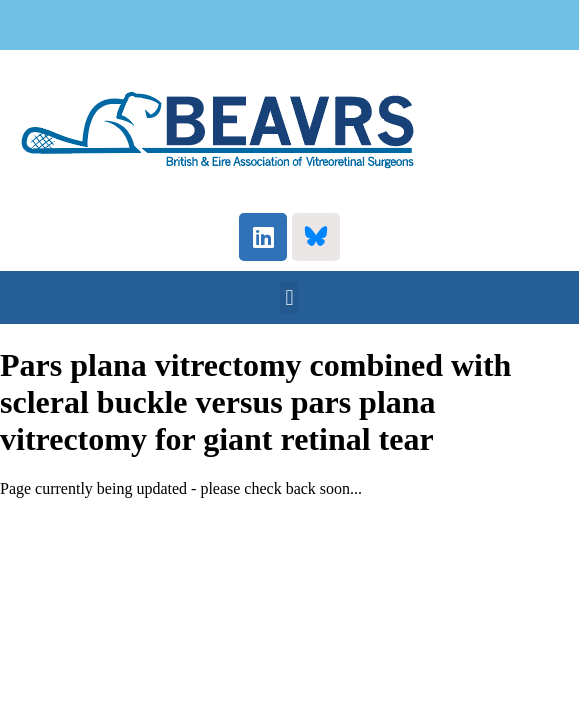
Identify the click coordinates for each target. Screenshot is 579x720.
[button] (289, 297)
